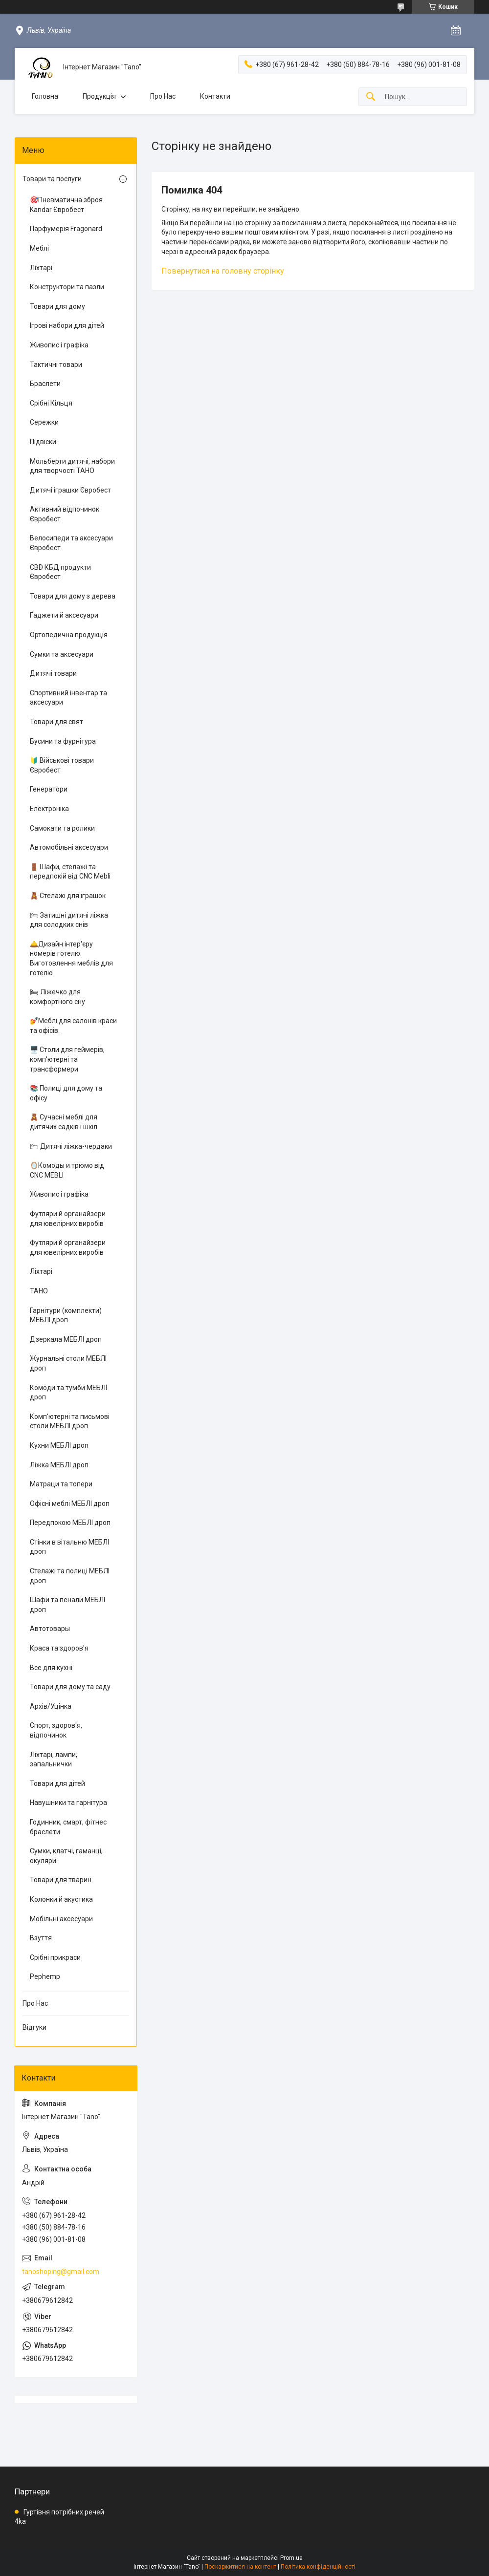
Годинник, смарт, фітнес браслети (68, 1827)
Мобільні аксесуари (61, 1919)
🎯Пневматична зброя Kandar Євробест (66, 205)
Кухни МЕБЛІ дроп (59, 1445)
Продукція (99, 96)
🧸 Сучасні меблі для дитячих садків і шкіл (63, 1122)
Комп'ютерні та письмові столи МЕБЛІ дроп (70, 1421)
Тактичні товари (56, 364)
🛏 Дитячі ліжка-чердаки (71, 1146)
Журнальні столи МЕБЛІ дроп (68, 1363)
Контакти (215, 96)
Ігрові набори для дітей (67, 325)
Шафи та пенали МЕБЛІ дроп (67, 1604)
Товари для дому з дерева (72, 596)
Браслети (45, 383)
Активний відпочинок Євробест (64, 514)
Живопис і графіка (59, 345)
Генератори (48, 789)
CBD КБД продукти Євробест (60, 572)
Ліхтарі (41, 268)
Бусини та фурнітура (63, 741)
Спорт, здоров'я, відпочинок (56, 1730)
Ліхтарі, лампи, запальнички (53, 1759)
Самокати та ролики (62, 828)
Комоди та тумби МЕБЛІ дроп (68, 1392)
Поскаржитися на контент (240, 2566)
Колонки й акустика (61, 1899)
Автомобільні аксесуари (69, 847)
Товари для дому (57, 306)
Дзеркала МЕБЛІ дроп (66, 1339)
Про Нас (163, 96)
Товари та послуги (52, 179)
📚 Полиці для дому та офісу (66, 1093)
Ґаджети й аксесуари (64, 615)
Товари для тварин (60, 1880)
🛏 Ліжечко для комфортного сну (57, 997)
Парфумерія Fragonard (66, 229)
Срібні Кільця (51, 403)
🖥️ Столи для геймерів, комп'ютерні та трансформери (67, 1059)
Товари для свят (56, 722)
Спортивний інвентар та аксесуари (68, 698)
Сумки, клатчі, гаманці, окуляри (66, 1856)
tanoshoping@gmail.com (60, 2271)
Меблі (39, 248)
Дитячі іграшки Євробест (70, 490)
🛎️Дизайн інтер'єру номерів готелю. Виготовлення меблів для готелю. (71, 958)
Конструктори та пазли (67, 287)
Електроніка (49, 809)
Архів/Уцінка (50, 1706)
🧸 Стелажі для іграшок (68, 896)
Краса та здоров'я (59, 1648)
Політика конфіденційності (318, 2566)
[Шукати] (371, 97)
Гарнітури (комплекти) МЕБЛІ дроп (66, 1315)
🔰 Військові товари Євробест (62, 765)
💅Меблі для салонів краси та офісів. (73, 1025)
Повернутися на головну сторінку (222, 271)
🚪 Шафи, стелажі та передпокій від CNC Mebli (70, 871)
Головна (45, 96)
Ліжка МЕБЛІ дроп (59, 1465)
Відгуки (34, 2027)
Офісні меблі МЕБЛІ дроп (70, 1503)
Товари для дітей (57, 1783)
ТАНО (39, 1291)
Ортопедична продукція (69, 635)
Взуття (41, 1938)
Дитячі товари (53, 673)
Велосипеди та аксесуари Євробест (71, 543)
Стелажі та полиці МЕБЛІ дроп (70, 1576)
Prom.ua (291, 2558)
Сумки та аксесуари (61, 654)
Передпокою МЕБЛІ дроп (70, 1522)
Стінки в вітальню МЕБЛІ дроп (69, 1547)
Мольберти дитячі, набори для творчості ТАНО (72, 466)
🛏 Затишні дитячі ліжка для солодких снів (69, 920)
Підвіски (43, 442)
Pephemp (45, 1976)
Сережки (44, 422)
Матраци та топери (61, 1484)
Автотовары (50, 1628)
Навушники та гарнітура (68, 1802)
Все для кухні (51, 1668)
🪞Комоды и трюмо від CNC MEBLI (67, 1170)
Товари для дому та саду (70, 1687)
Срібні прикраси (55, 1957)
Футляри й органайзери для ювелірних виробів (68, 1218)
